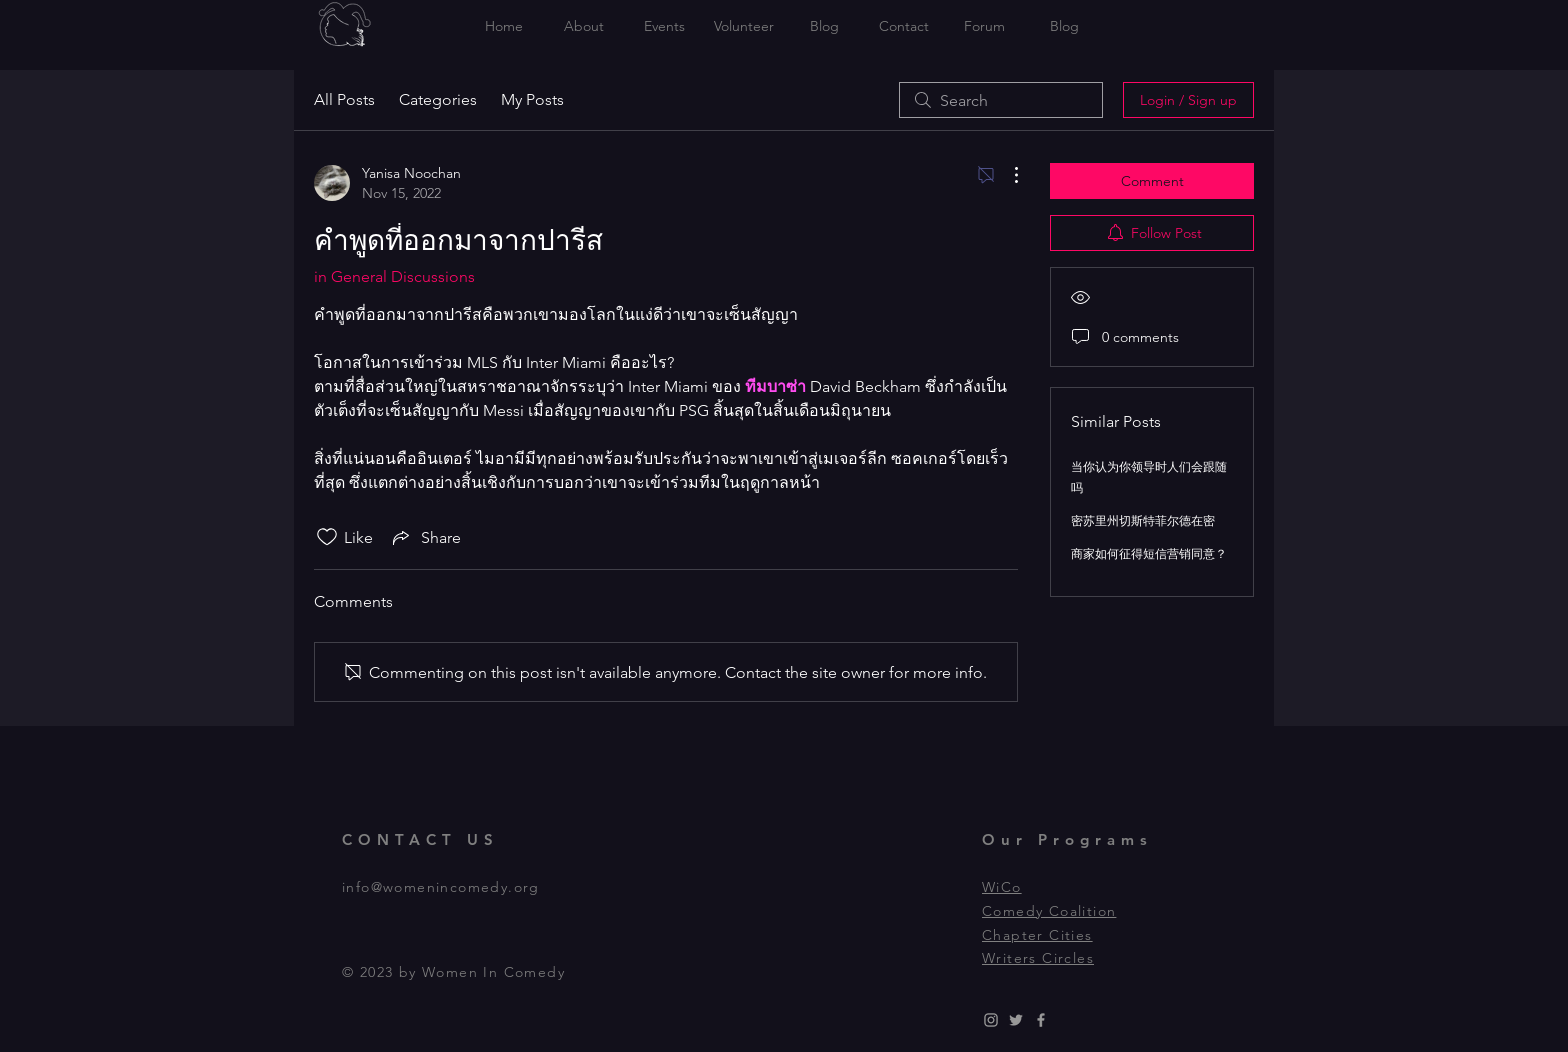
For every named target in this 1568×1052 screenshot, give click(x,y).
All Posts (344, 99)
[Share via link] (425, 537)
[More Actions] (1006, 175)
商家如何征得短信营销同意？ (1149, 553)
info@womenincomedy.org (441, 887)
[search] (1001, 100)
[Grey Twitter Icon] (1016, 1020)
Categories (438, 99)
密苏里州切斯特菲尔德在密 (1143, 520)
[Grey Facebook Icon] (1041, 1020)
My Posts (532, 99)
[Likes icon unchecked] (327, 537)
